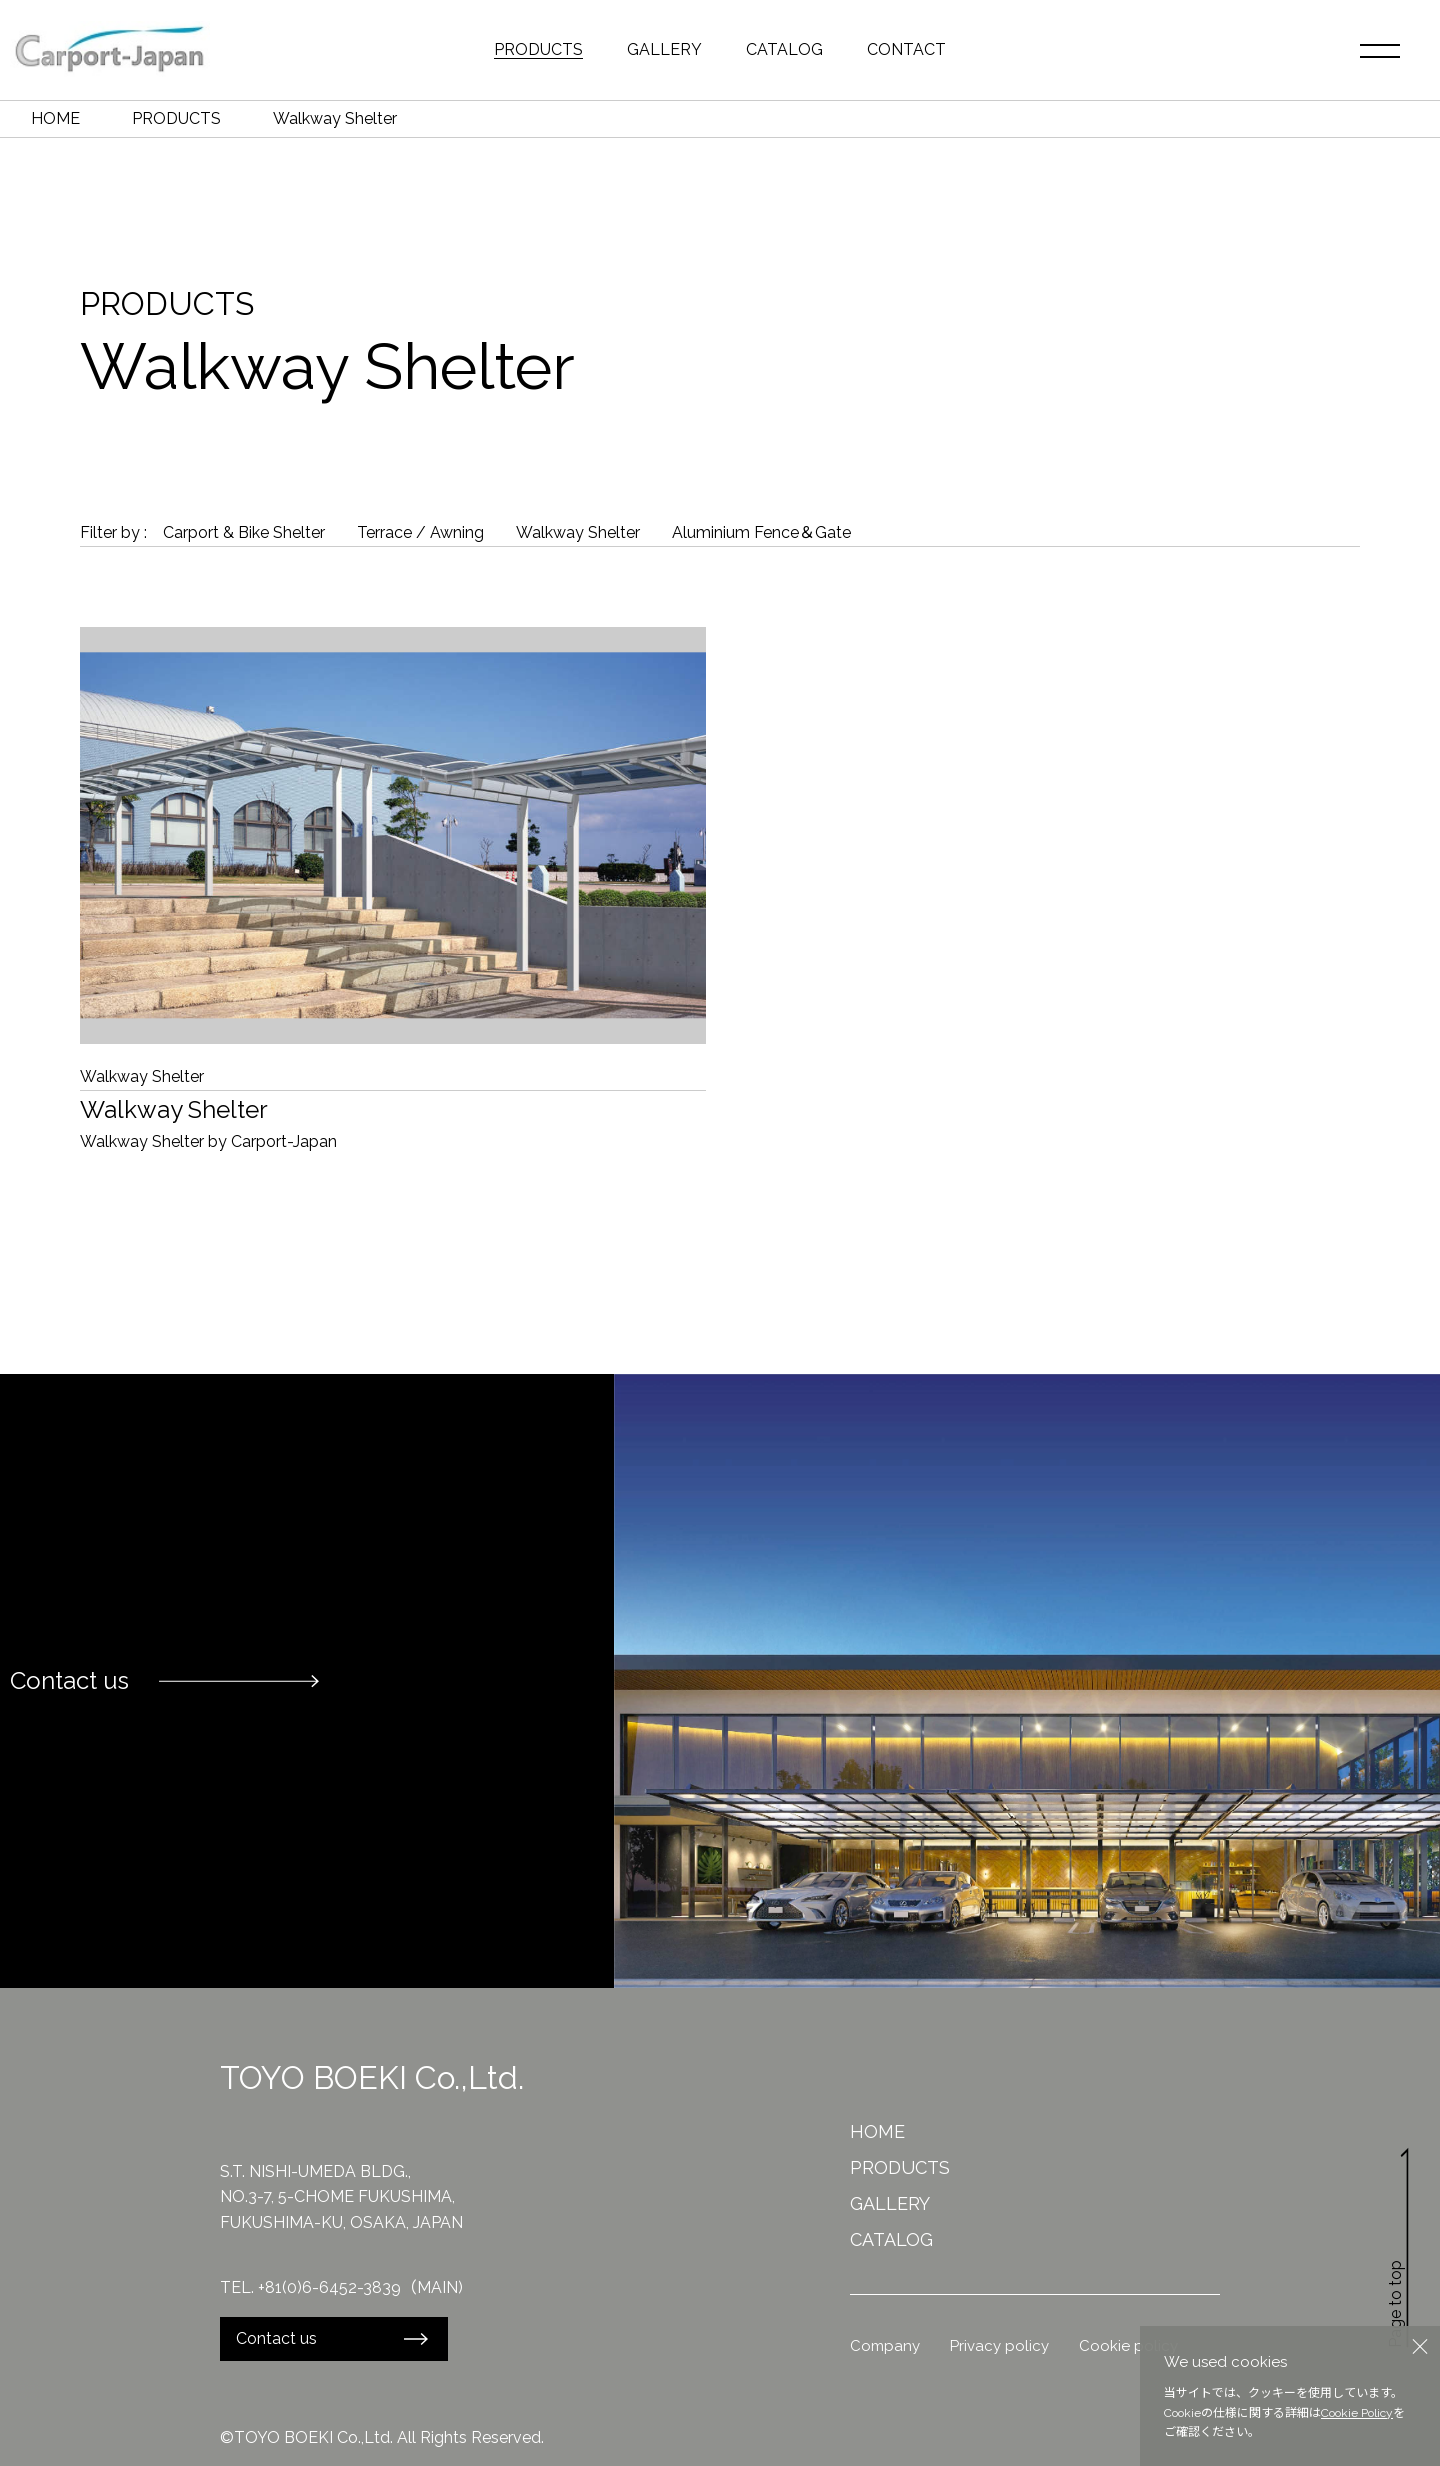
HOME (55, 118)
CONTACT (906, 49)
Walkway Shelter (578, 532)
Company (885, 2346)
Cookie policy (1128, 2346)
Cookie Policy (1357, 2413)
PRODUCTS (538, 49)
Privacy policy (999, 2346)
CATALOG (784, 49)
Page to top (1400, 2248)
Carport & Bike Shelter (244, 532)
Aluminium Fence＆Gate (761, 532)
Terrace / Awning (420, 532)
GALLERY (664, 49)
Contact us (276, 2338)
